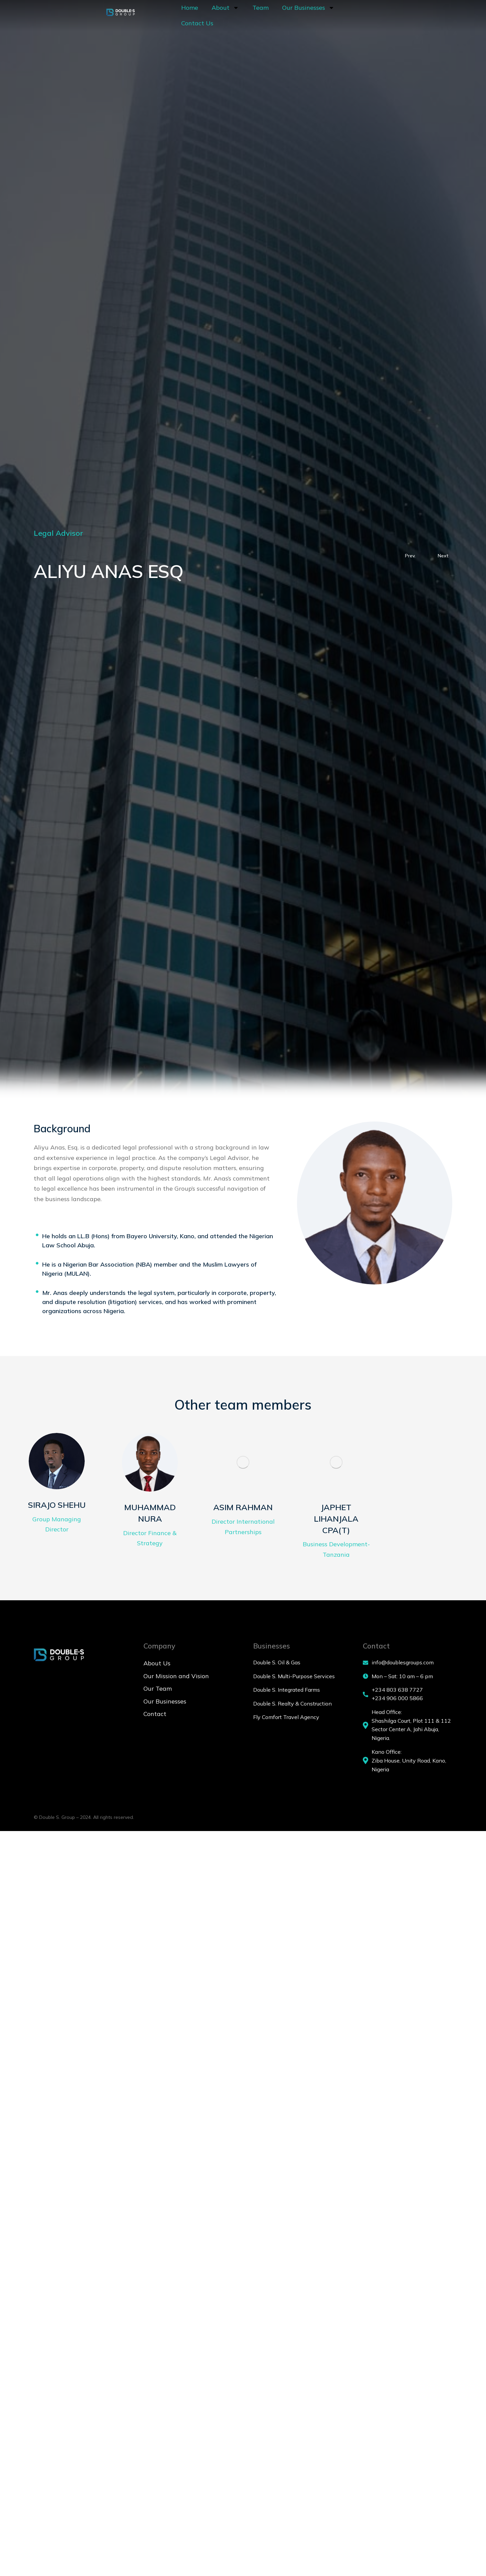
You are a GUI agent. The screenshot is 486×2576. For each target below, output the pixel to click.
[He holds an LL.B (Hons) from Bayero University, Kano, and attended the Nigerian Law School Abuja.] (37, 1234)
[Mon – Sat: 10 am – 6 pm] (407, 1686)
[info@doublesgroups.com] (407, 1672)
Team (224, 17)
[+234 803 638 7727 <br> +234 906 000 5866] (407, 1704)
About (189, 16)
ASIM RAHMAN (243, 1517)
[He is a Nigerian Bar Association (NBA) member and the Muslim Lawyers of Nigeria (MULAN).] (37, 1263)
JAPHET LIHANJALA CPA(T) (336, 1528)
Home (153, 17)
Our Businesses (272, 16)
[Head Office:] (407, 1735)
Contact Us (328, 17)
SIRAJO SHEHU (57, 1514)
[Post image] (56, 1466)
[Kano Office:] (407, 1770)
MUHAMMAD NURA (150, 1523)
